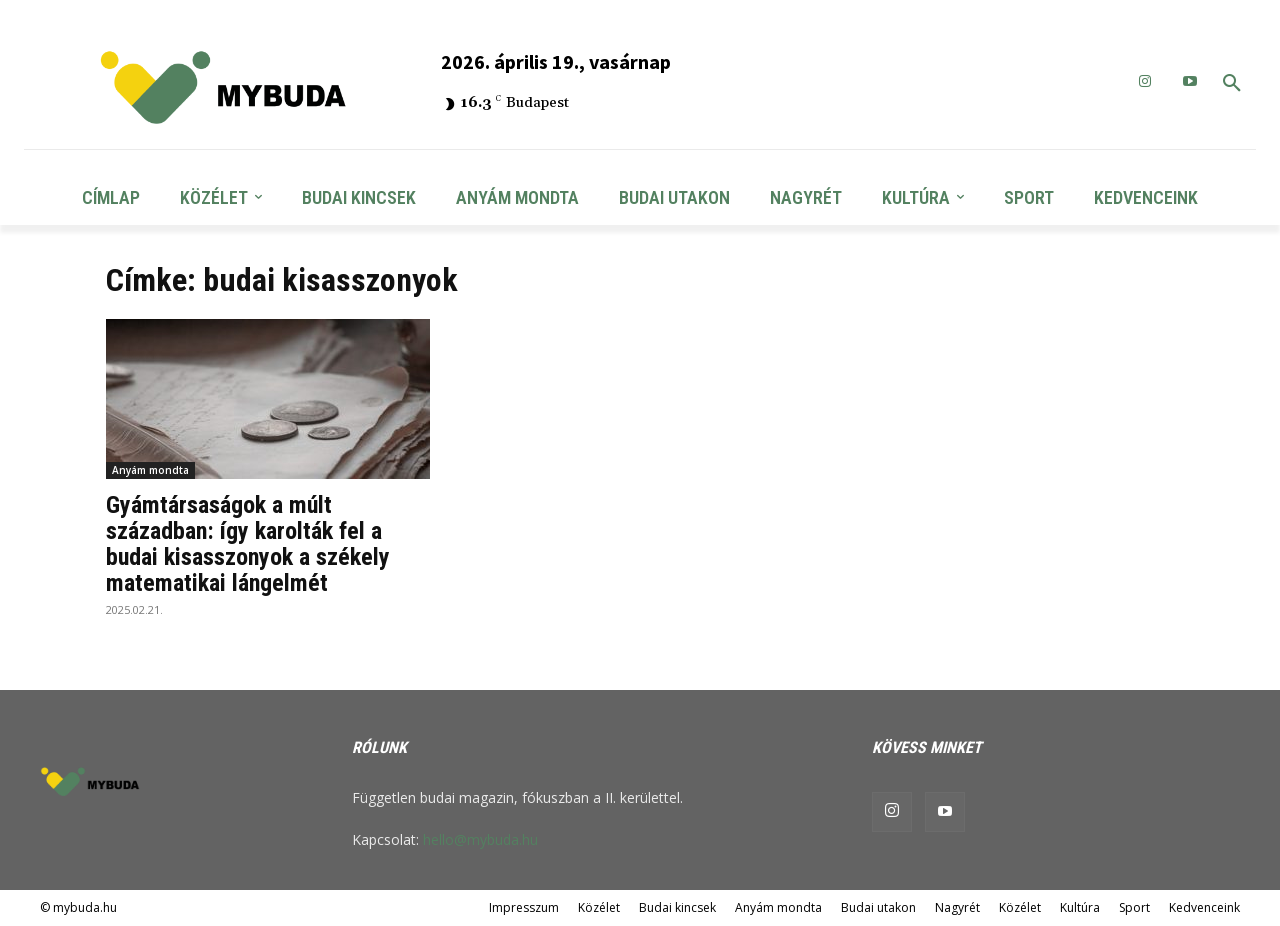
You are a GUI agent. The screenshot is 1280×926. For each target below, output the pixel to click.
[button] (1232, 84)
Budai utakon (878, 907)
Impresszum (524, 907)
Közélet (599, 907)
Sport (1134, 907)
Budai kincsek (677, 907)
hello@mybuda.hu (480, 839)
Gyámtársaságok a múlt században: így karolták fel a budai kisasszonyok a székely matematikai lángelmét (248, 544)
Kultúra (1080, 907)
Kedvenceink (1204, 907)
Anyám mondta (150, 470)
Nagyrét (957, 907)
